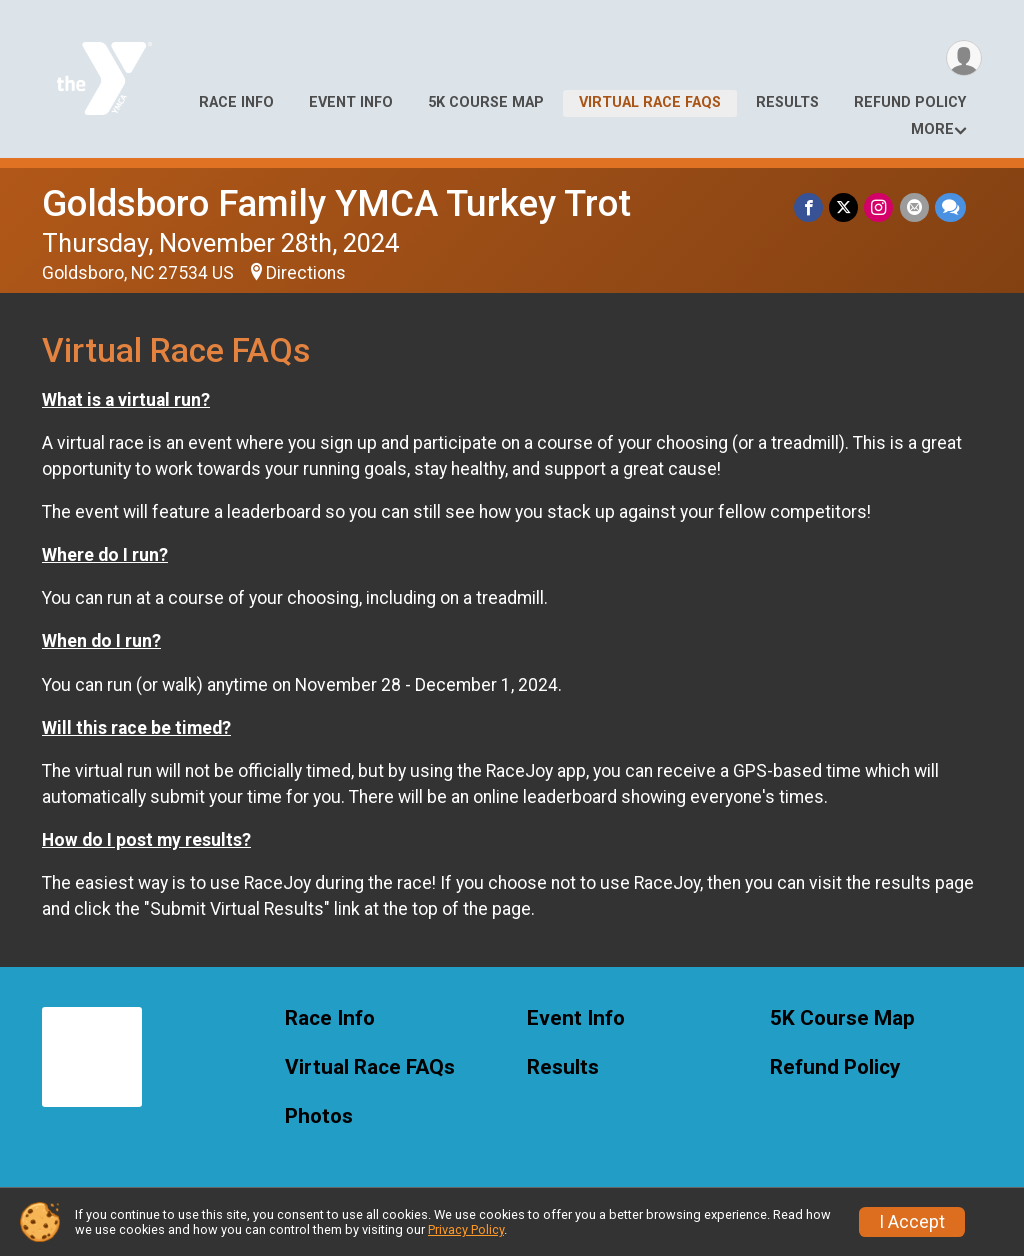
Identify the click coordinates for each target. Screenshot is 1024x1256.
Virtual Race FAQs (650, 102)
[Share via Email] (914, 207)
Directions (306, 273)
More (932, 129)
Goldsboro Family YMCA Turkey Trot (336, 203)
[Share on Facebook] (809, 207)
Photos (319, 1116)
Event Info (351, 102)
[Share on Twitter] (844, 207)
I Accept (912, 1222)
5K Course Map (486, 102)
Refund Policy (910, 102)
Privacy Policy (466, 1229)
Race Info (236, 102)
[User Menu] (963, 58)
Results (787, 102)
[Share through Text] (950, 207)
